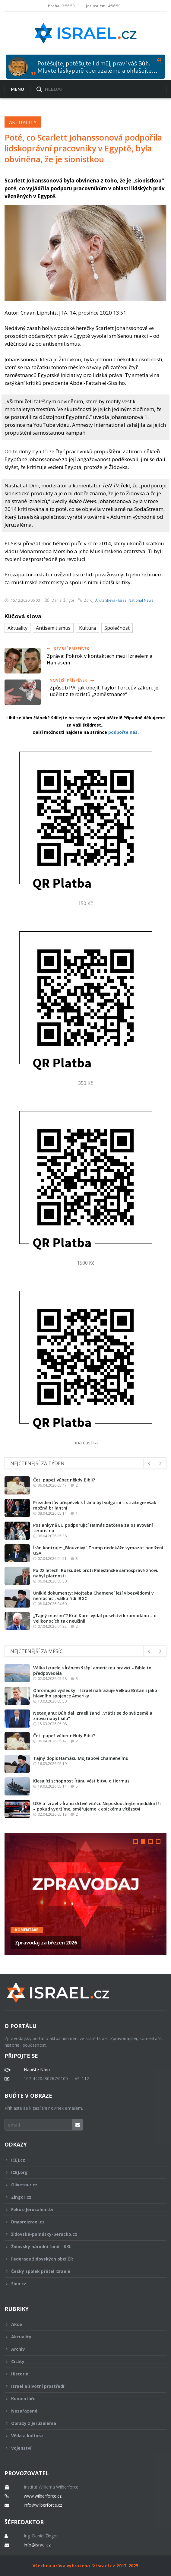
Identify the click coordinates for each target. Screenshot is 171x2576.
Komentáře (26, 1929)
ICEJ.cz (81, 2160)
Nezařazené (81, 2411)
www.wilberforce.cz (43, 2496)
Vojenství (81, 2448)
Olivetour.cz (81, 2185)
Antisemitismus (53, 628)
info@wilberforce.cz (43, 2505)
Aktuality (22, 122)
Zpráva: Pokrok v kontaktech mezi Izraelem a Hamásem (100, 659)
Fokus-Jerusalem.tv (81, 2209)
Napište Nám (37, 2069)
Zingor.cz (81, 2197)
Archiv (81, 2349)
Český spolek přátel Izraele (81, 2271)
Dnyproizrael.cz (81, 2222)
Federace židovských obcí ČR (81, 2259)
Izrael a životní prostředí (81, 2386)
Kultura (87, 628)
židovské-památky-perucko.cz (81, 2234)
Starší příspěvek (68, 648)
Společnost (117, 628)
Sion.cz (81, 2283)
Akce (81, 2324)
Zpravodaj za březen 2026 (46, 1942)
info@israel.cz (37, 2545)
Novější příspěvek (72, 680)
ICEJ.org (81, 2172)
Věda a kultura (81, 2435)
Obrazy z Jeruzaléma (81, 2423)
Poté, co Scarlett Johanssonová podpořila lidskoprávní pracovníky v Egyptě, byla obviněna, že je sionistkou (83, 148)
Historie (81, 2374)
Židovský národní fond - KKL (81, 2246)
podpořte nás (123, 732)
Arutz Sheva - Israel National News (124, 600)
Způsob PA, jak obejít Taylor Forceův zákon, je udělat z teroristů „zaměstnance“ (104, 691)
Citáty (81, 2361)
